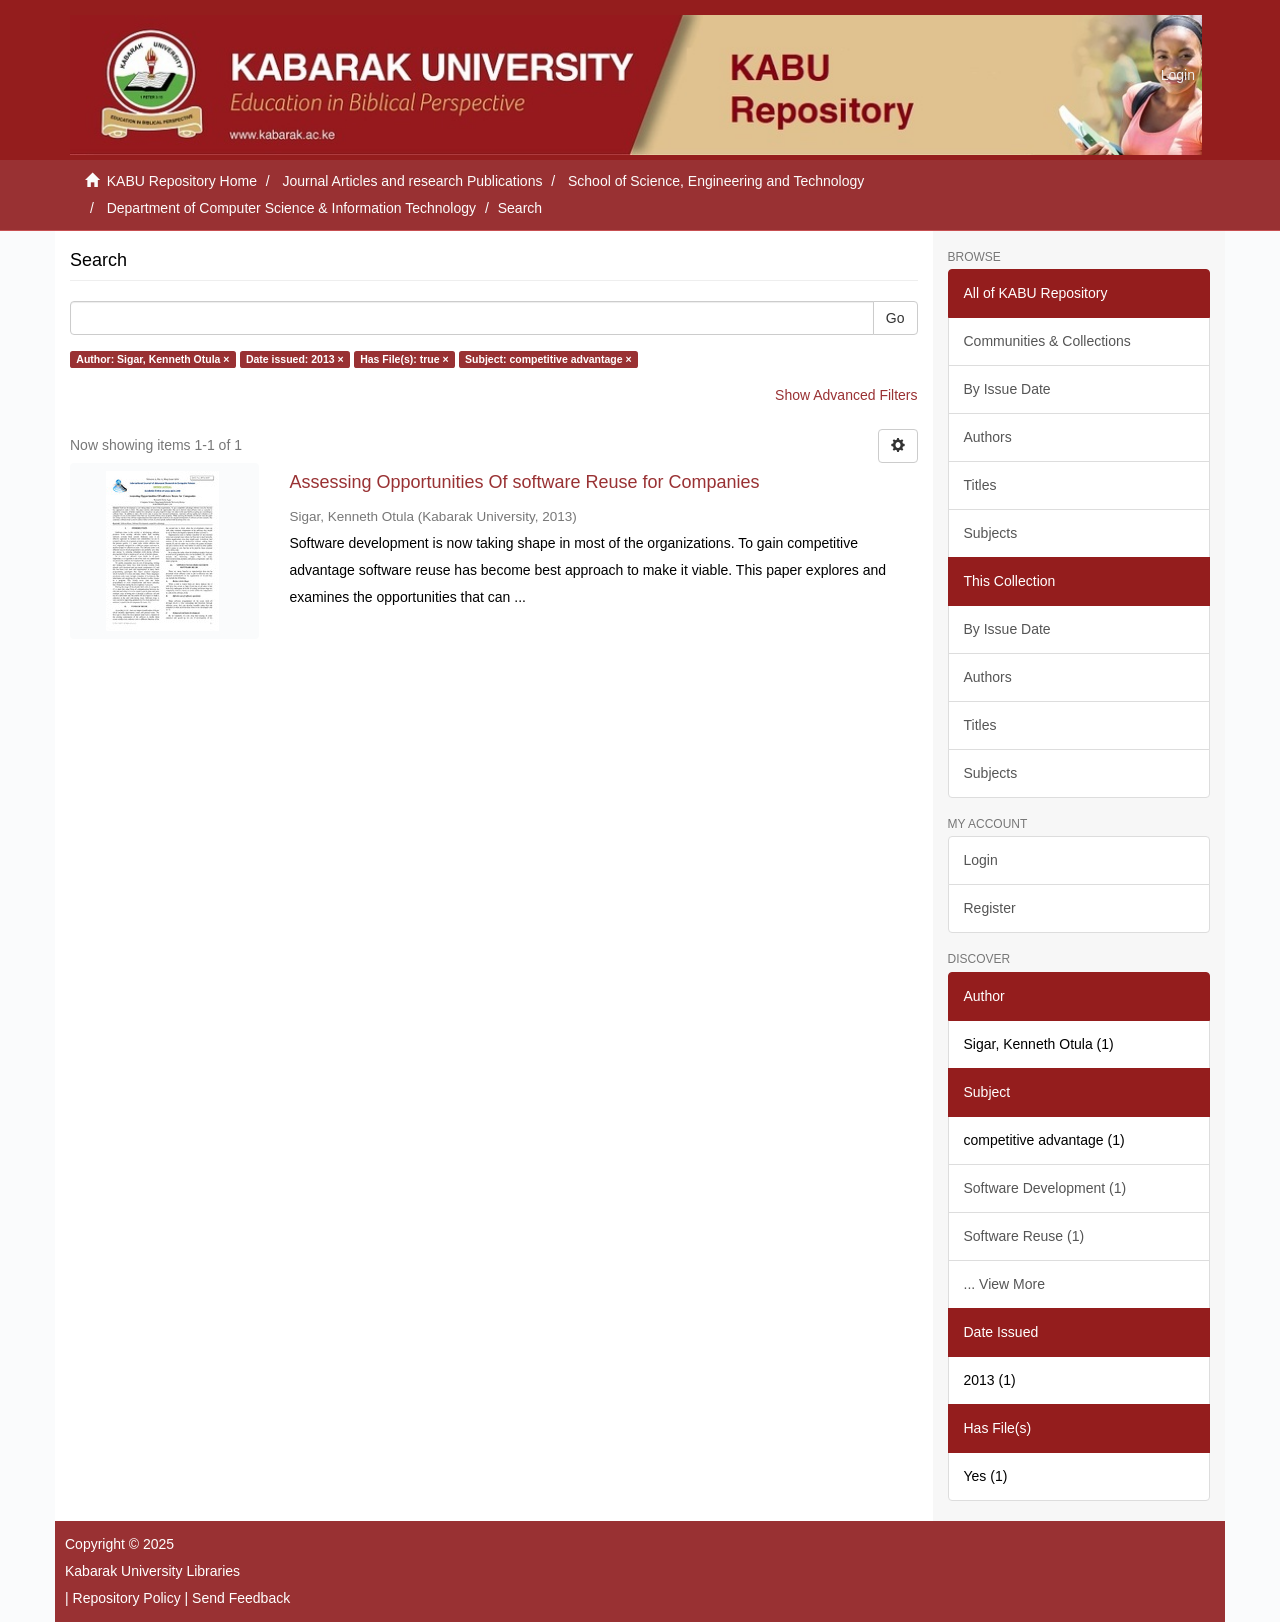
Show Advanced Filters (846, 395)
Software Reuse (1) (1024, 1236)
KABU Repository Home (182, 181)
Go (895, 318)
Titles (980, 485)
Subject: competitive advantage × (548, 359)
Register (990, 908)
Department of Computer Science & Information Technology (291, 208)
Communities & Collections (1047, 341)
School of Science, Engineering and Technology (716, 181)
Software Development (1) (1045, 1188)
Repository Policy (127, 1598)
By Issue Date (1007, 389)
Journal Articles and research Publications (413, 181)
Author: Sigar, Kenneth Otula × (152, 359)
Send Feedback (241, 1598)
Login (981, 860)
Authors (988, 437)
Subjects (991, 533)
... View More (1004, 1284)
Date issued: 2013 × (295, 359)
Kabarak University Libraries (152, 1571)
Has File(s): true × (404, 359)
